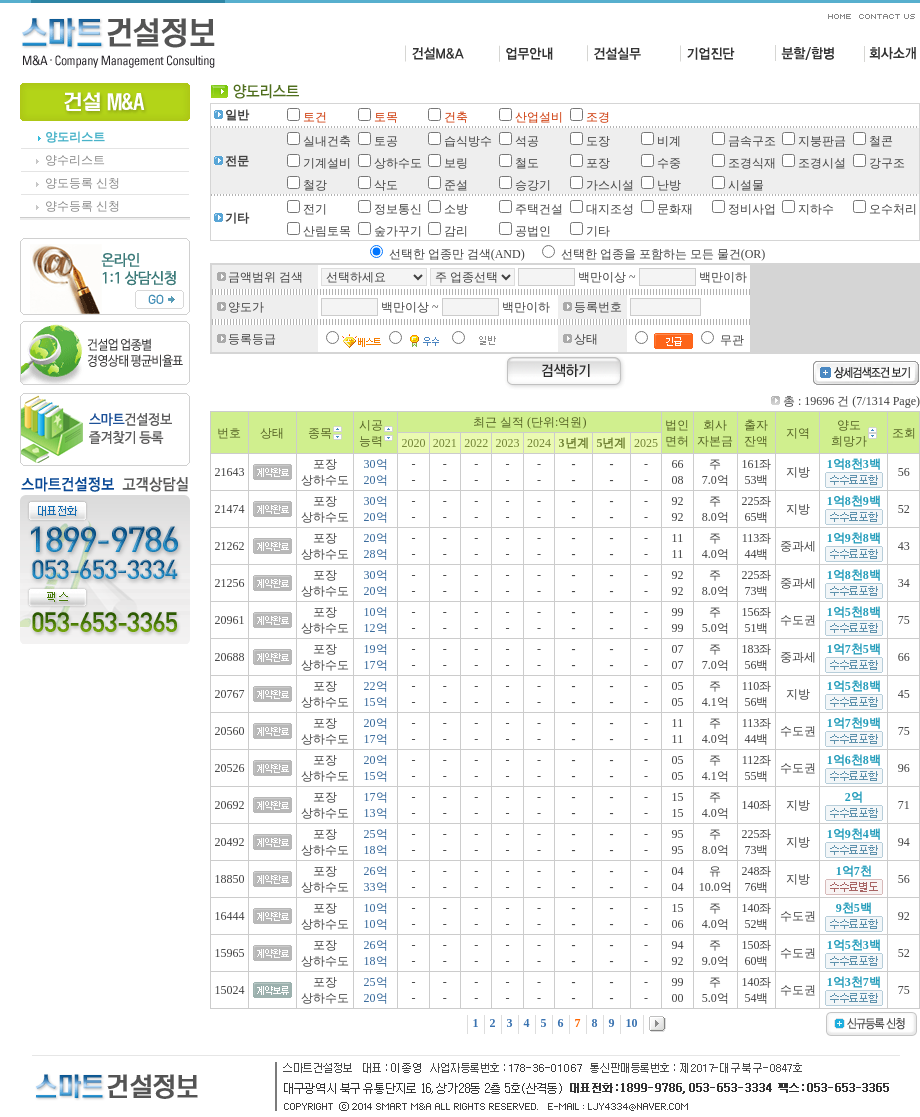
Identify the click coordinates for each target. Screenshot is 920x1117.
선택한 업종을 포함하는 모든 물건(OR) (663, 254)
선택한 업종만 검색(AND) (457, 254)
